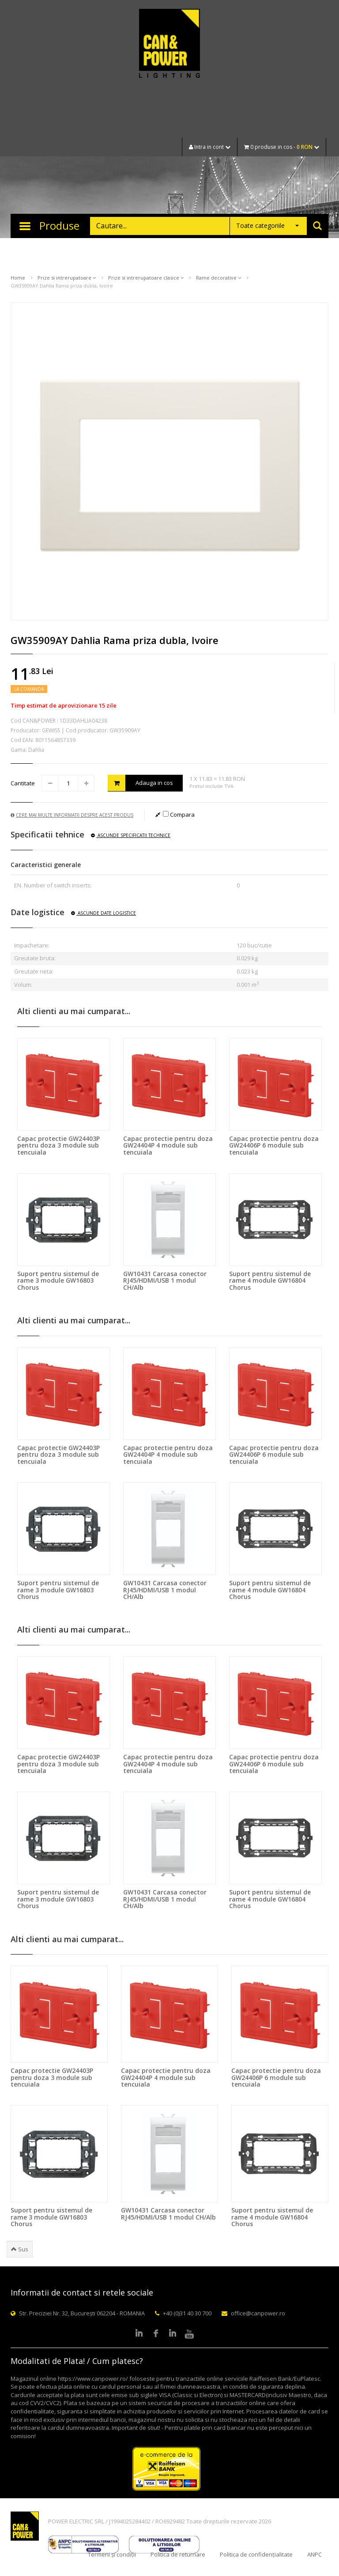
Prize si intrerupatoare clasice (146, 277)
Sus (19, 2249)
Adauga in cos (140, 783)
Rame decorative (218, 277)
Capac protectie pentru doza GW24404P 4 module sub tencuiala (168, 1145)
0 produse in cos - (281, 147)
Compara (179, 814)
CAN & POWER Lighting (169, 44)
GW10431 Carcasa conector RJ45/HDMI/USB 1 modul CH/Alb (165, 1280)
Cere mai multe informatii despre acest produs (72, 815)
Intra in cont (209, 147)
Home (18, 277)
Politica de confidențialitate (256, 2554)
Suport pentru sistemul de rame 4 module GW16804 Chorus (270, 1280)
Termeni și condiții (112, 2554)
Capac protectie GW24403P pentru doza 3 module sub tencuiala (58, 1145)
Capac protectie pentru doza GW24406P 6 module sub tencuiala (274, 1145)
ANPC (314, 2554)
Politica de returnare (178, 2554)
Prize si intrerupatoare (67, 277)
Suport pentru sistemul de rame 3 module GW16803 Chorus (58, 1280)
